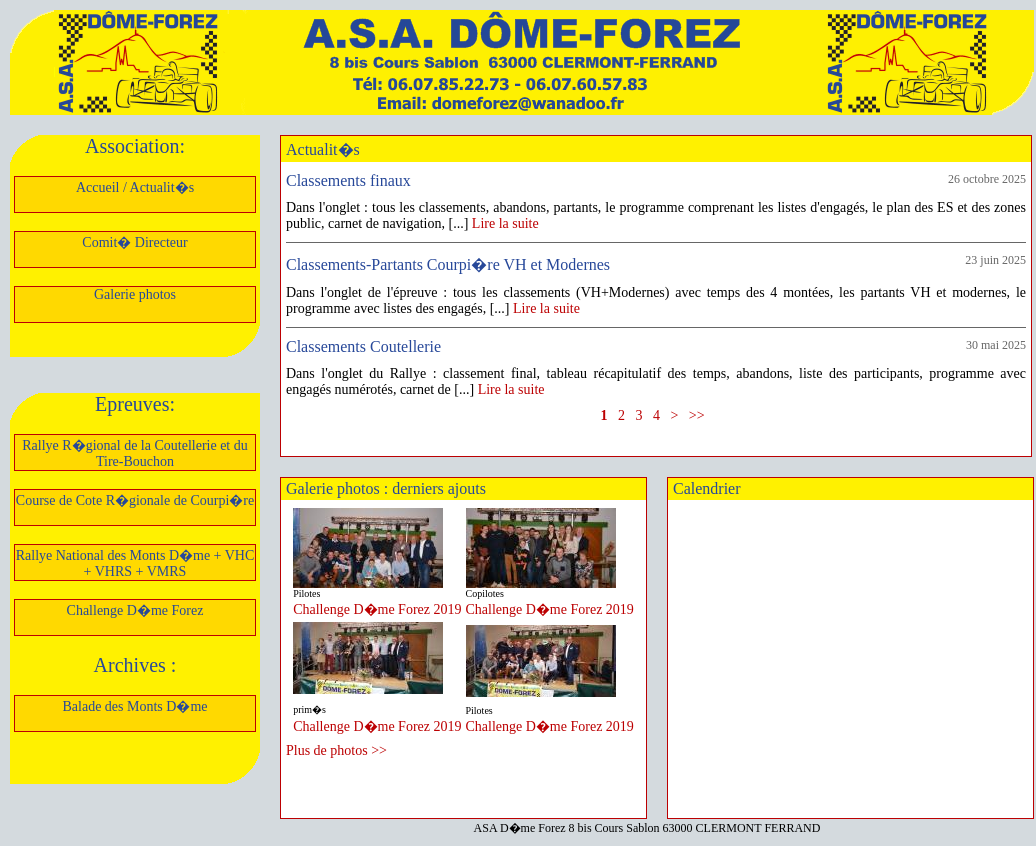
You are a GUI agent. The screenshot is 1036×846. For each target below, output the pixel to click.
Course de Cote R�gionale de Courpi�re (135, 500)
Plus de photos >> (336, 750)
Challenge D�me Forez (135, 610)
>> (697, 415)
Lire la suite (505, 223)
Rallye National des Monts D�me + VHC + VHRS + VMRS (135, 563)
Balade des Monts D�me (134, 706)
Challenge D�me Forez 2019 (377, 609)
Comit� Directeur (134, 242)
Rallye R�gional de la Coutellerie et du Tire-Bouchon (135, 453)
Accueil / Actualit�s (135, 187)
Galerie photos (135, 294)
